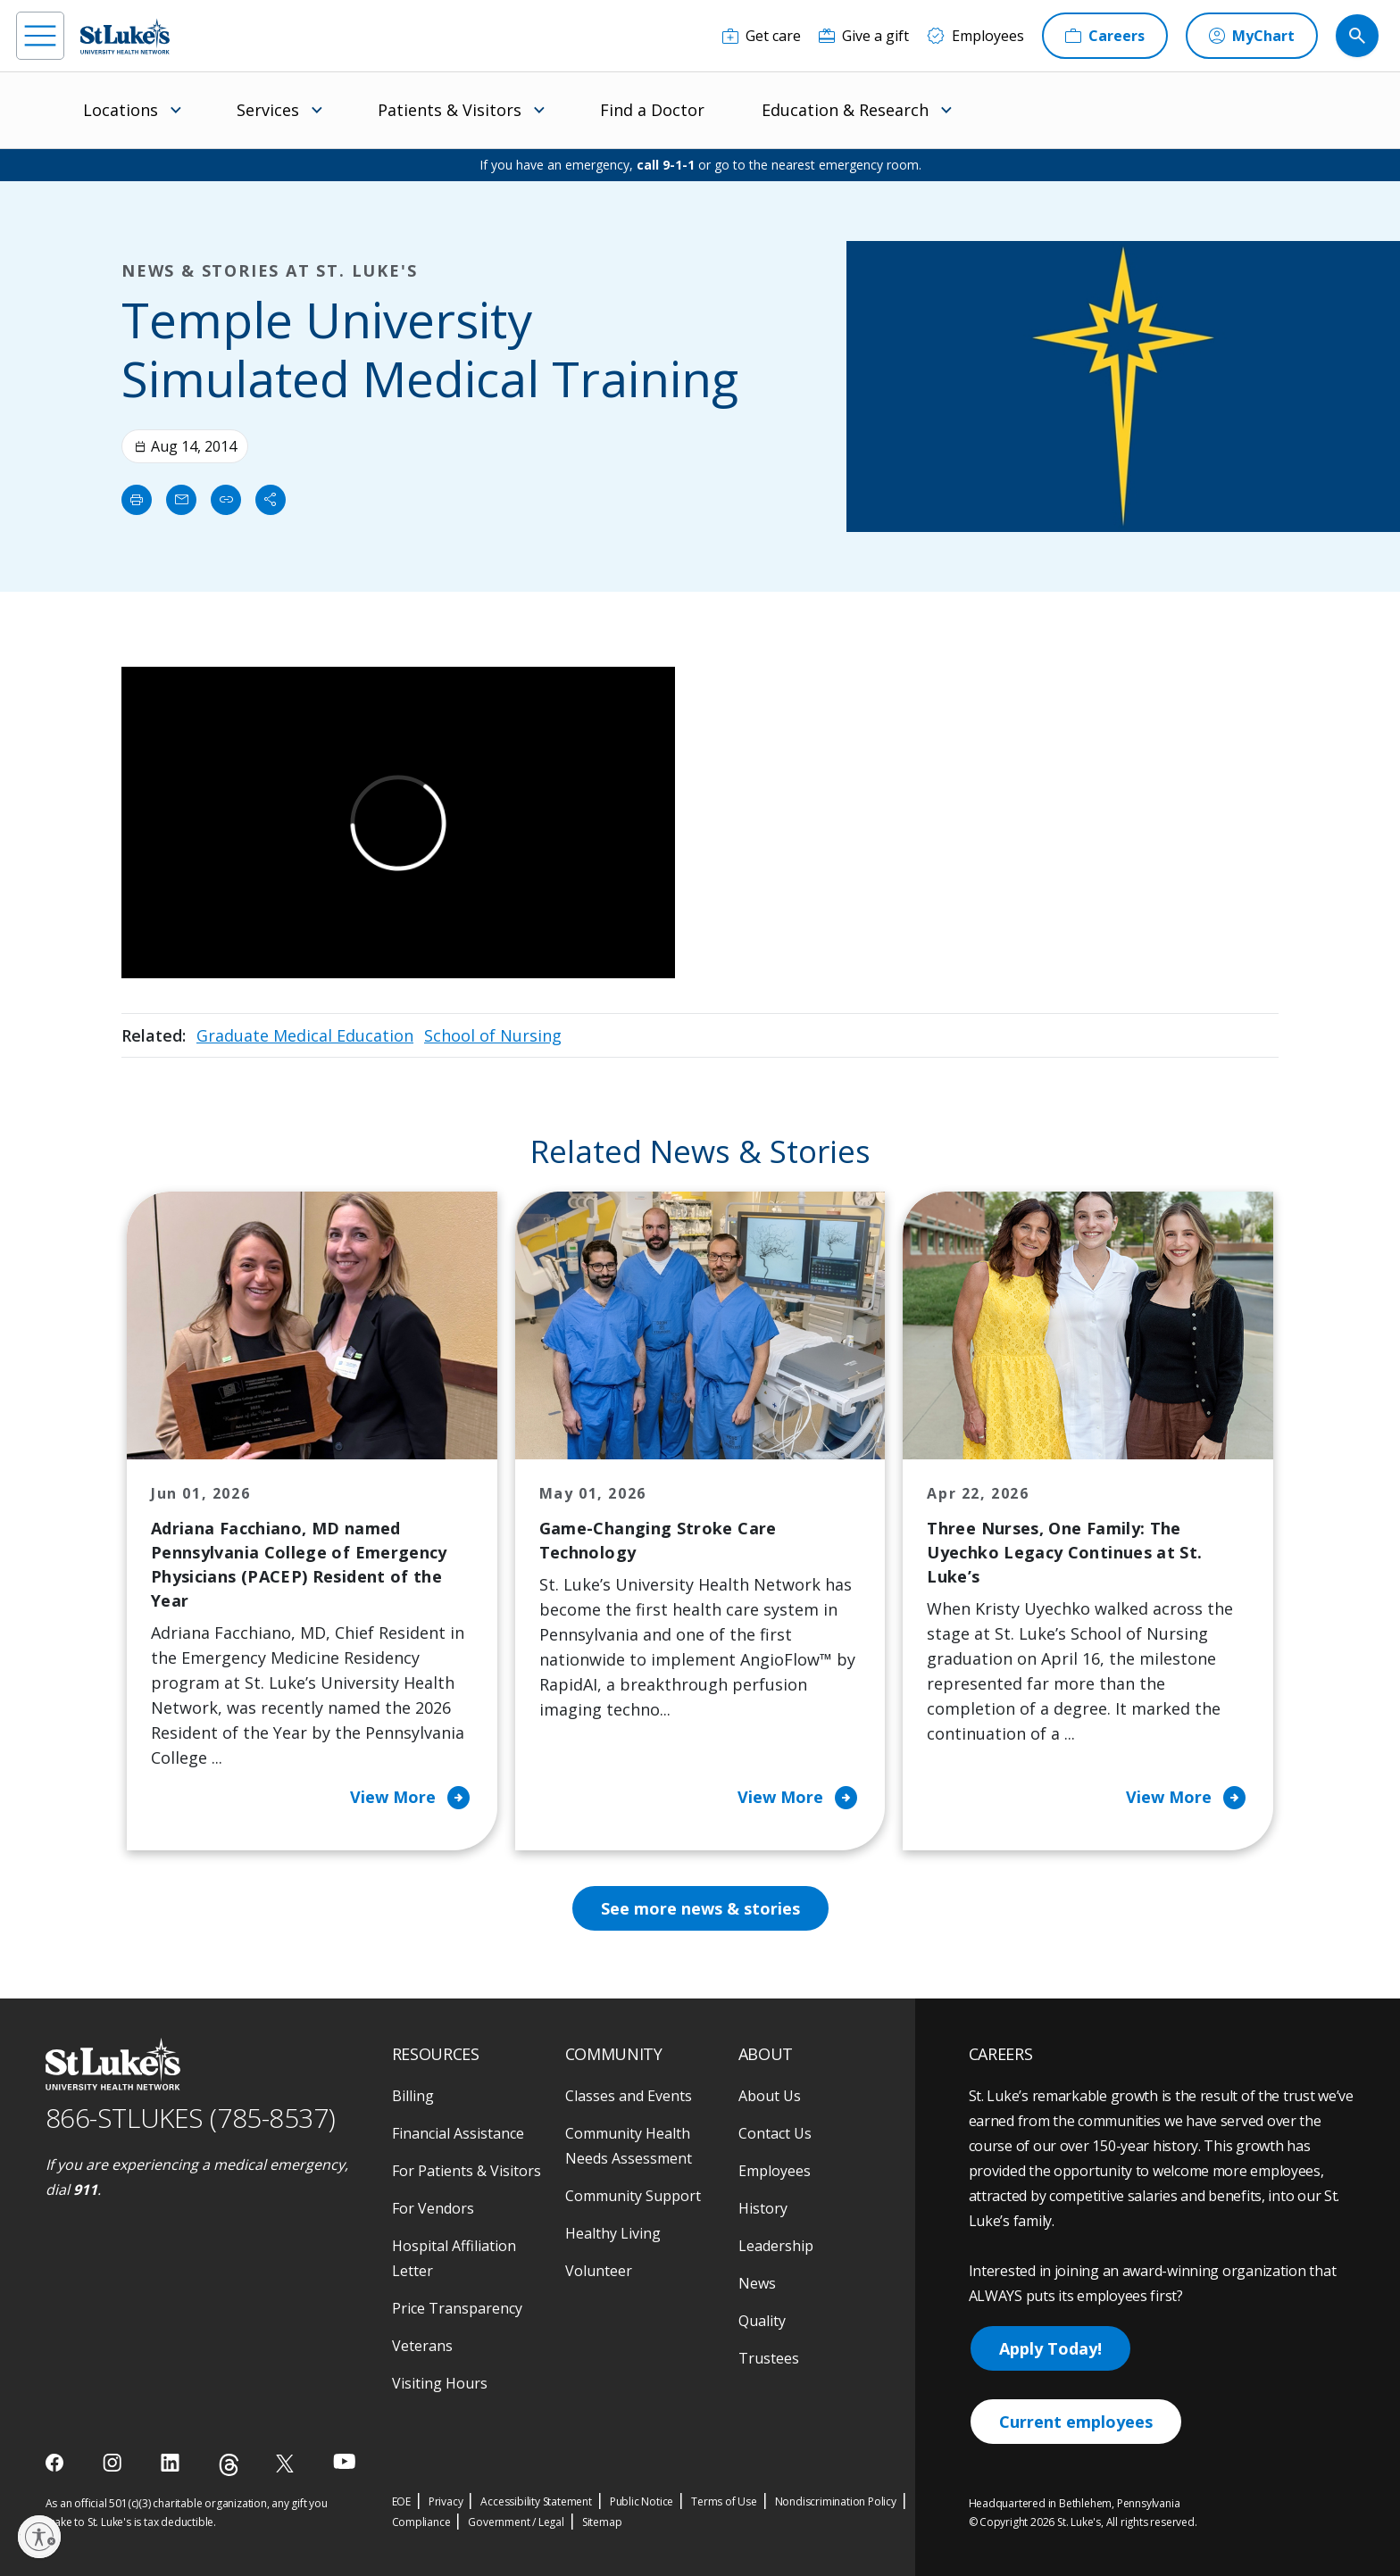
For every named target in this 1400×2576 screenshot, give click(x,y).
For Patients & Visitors (466, 2171)
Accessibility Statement (535, 2501)
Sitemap (602, 2522)
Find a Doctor (652, 109)
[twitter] (287, 2463)
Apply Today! (1050, 2348)
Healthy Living (613, 2233)
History (763, 2208)
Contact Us (775, 2133)
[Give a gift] (864, 35)
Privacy (446, 2501)
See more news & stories (700, 1908)
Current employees (1076, 2421)
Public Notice (641, 2501)
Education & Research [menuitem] (845, 109)
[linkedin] (172, 2463)
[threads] (229, 2465)
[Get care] (761, 35)
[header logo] (125, 36)
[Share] (270, 500)
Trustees (768, 2358)
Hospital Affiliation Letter (454, 2258)
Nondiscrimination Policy (835, 2501)
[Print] (136, 500)
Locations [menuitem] (120, 109)
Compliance (421, 2522)
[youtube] (344, 2461)
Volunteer (598, 2271)
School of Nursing (493, 1035)
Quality (762, 2321)
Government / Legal (515, 2522)
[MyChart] (1252, 35)
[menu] (40, 35)
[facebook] (57, 2463)
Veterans (422, 2346)
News (757, 2283)
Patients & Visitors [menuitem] (449, 109)
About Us (769, 2096)
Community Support (633, 2196)
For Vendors (433, 2208)
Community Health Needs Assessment (628, 2145)
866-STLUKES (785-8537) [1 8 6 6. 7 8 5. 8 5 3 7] (191, 2117)
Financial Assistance (458, 2133)
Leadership (775, 2246)
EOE (401, 2501)
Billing (413, 2096)
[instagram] (114, 2463)
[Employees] (975, 35)
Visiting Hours (440, 2383)
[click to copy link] (226, 500)
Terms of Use (724, 2501)
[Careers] (1105, 35)
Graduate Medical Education (304, 1035)
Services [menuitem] (268, 109)
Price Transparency (457, 2308)
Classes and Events (628, 2096)
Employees (774, 2171)
